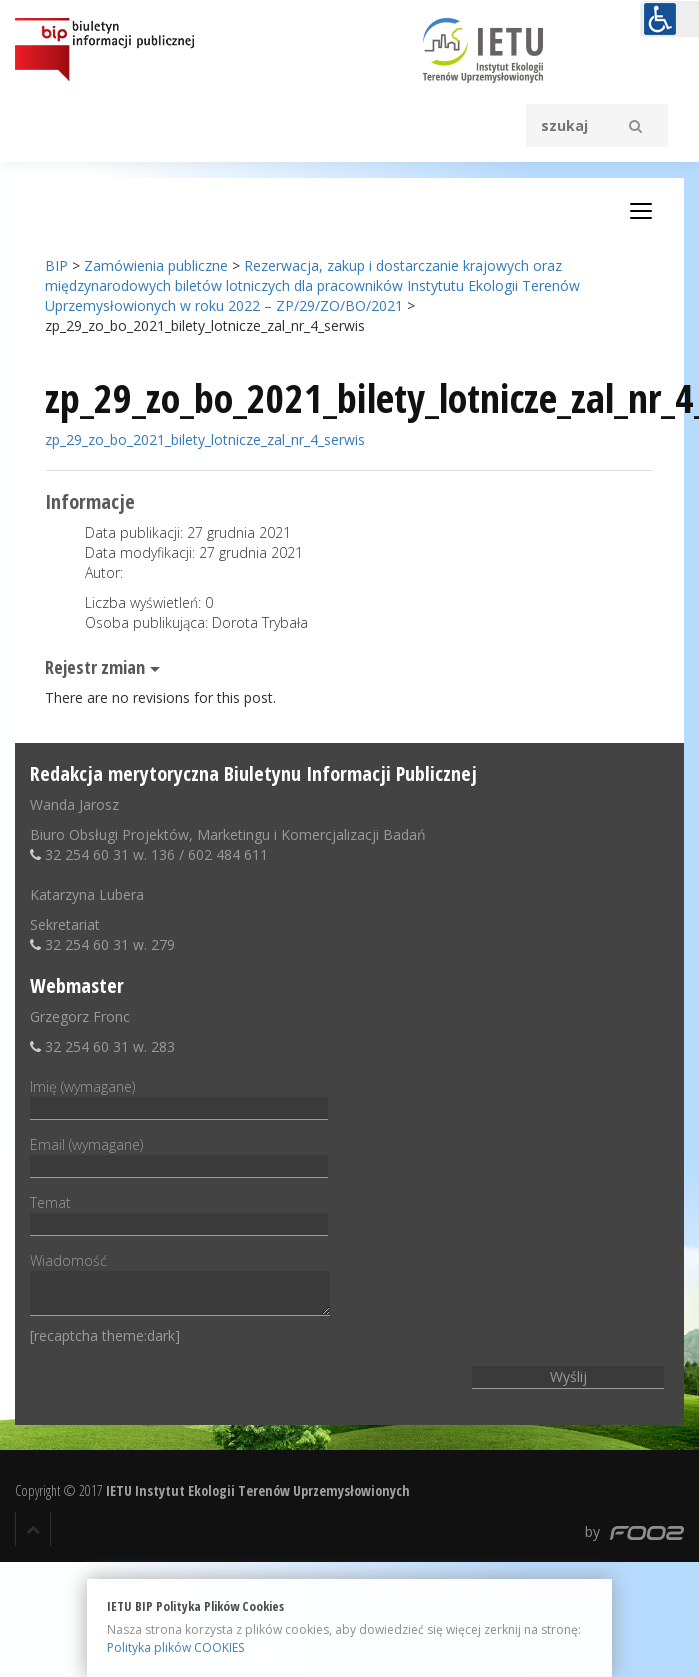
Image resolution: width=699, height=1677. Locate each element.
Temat (179, 1213)
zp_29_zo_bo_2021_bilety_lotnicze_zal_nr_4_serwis (205, 439)
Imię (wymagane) (179, 1097)
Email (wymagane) (179, 1155)
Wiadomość (180, 1285)
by (634, 1531)
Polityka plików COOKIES (175, 1647)
